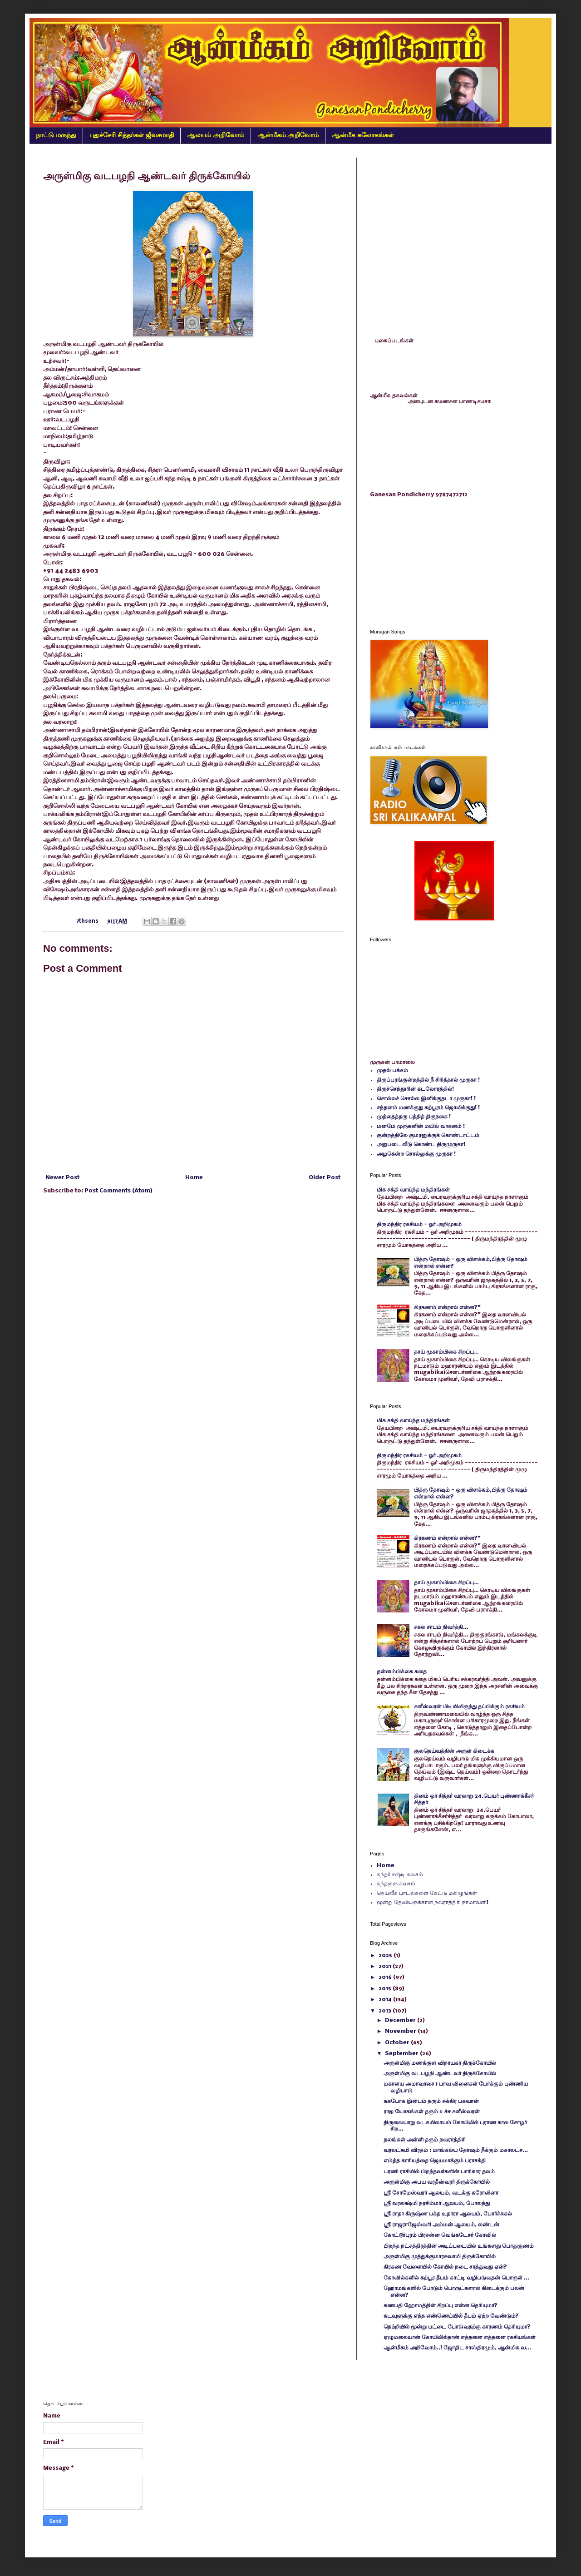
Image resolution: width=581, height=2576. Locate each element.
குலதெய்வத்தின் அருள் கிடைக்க (454, 1751)
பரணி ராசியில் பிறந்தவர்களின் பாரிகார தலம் (439, 2172)
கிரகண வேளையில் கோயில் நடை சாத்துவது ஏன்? (445, 2267)
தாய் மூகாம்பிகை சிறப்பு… (446, 1352)
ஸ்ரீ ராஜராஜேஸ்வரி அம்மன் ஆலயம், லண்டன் (441, 2225)
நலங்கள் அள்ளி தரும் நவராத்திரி (425, 2140)
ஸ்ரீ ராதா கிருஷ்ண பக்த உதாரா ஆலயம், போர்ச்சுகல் (448, 2214)
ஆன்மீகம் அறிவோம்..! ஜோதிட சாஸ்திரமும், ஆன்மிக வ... (457, 2348)
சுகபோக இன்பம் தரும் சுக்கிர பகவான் (431, 2101)
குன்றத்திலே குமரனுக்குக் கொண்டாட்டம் (428, 1135)
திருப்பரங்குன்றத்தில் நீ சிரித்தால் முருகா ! (428, 1080)
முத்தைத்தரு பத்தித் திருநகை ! (414, 1117)
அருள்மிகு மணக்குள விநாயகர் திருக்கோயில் (440, 2063)
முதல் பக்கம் (392, 1070)
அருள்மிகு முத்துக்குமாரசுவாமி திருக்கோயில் (440, 2257)
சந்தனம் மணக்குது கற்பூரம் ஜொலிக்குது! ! (428, 1108)
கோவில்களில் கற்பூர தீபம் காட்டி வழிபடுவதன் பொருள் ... (456, 2278)
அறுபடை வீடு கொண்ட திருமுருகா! (421, 1144)
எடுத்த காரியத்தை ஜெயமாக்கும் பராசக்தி (435, 2161)
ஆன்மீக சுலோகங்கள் (363, 134)
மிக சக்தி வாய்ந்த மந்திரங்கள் (413, 1190)
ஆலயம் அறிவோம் (215, 134)
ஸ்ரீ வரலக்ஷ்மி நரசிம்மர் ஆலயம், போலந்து (437, 2203)
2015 (386, 1989)
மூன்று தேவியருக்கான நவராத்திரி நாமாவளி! (432, 1902)
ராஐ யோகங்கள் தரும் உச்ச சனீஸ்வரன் (432, 2112)
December (401, 2020)
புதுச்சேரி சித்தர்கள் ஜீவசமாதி (131, 134)
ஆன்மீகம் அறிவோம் (288, 134)
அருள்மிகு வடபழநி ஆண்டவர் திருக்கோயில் (440, 2074)
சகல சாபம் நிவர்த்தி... (441, 1627)
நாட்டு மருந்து (56, 134)
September (402, 2054)
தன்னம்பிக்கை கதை (402, 1672)
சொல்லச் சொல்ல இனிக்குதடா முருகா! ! (426, 1099)
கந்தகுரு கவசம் (396, 1884)
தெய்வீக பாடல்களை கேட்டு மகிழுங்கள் (427, 1893)
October (398, 2043)
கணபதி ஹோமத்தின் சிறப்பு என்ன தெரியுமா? (440, 2306)
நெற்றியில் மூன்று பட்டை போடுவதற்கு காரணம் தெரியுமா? (457, 2327)
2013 (386, 2011)
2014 (386, 1999)
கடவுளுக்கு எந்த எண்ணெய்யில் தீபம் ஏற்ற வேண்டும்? (451, 2316)
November (401, 2031)
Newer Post (62, 1178)
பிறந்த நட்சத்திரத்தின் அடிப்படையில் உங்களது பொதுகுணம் (459, 2246)
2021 (386, 1966)
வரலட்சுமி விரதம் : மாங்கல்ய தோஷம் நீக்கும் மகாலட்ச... (456, 2150)
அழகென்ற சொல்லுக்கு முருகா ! (416, 1154)
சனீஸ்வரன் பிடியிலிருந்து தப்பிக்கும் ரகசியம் (469, 1707)
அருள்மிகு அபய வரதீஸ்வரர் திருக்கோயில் (437, 2182)
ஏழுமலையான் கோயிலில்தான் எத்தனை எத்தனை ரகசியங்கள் (460, 2337)
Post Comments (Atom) (118, 1191)
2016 (386, 1977)
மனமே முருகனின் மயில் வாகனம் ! (421, 1126)
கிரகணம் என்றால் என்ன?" (447, 1307)
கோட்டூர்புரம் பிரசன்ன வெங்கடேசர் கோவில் (440, 2235)
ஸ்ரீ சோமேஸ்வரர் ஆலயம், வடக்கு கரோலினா (441, 2193)
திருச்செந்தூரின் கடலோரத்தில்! (415, 1089)
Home (194, 1178)
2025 (386, 1955)
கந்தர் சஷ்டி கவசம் (400, 1875)
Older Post (324, 1178)
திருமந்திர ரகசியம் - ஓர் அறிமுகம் (419, 1224)
